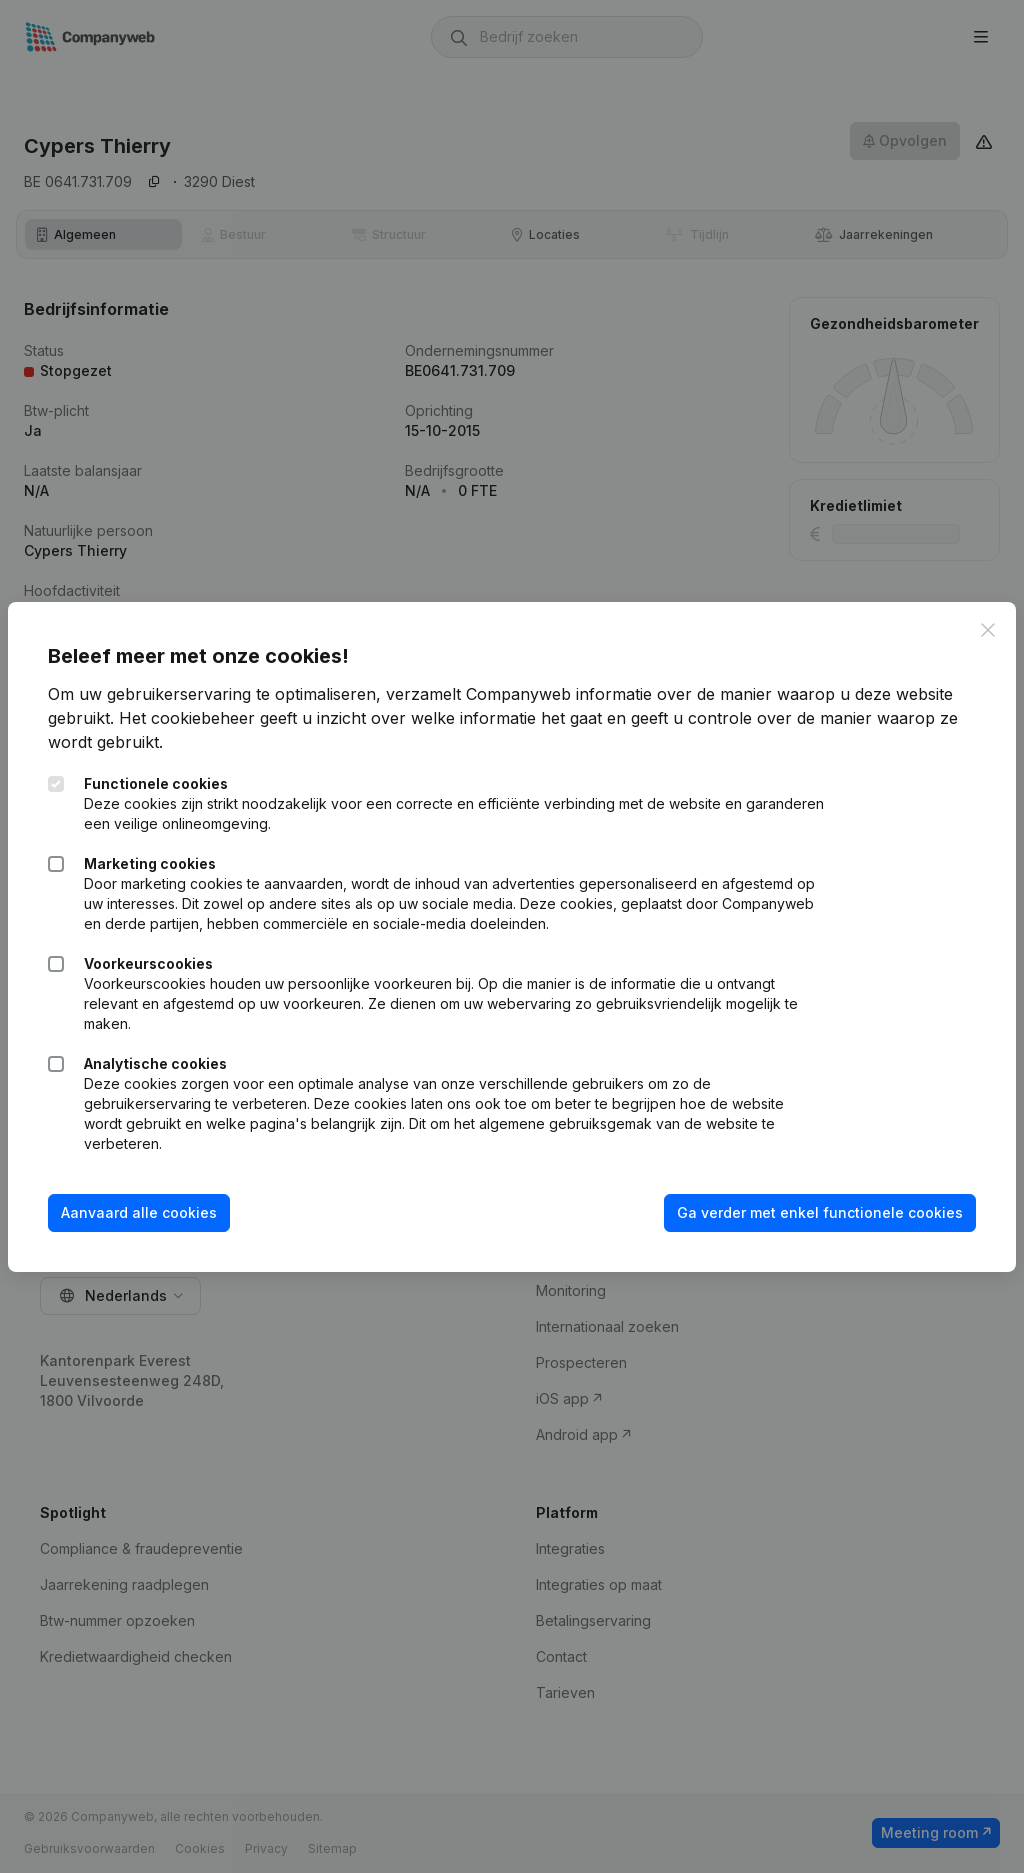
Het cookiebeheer (187, 718)
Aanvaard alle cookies (139, 1212)
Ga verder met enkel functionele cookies (820, 1212)
